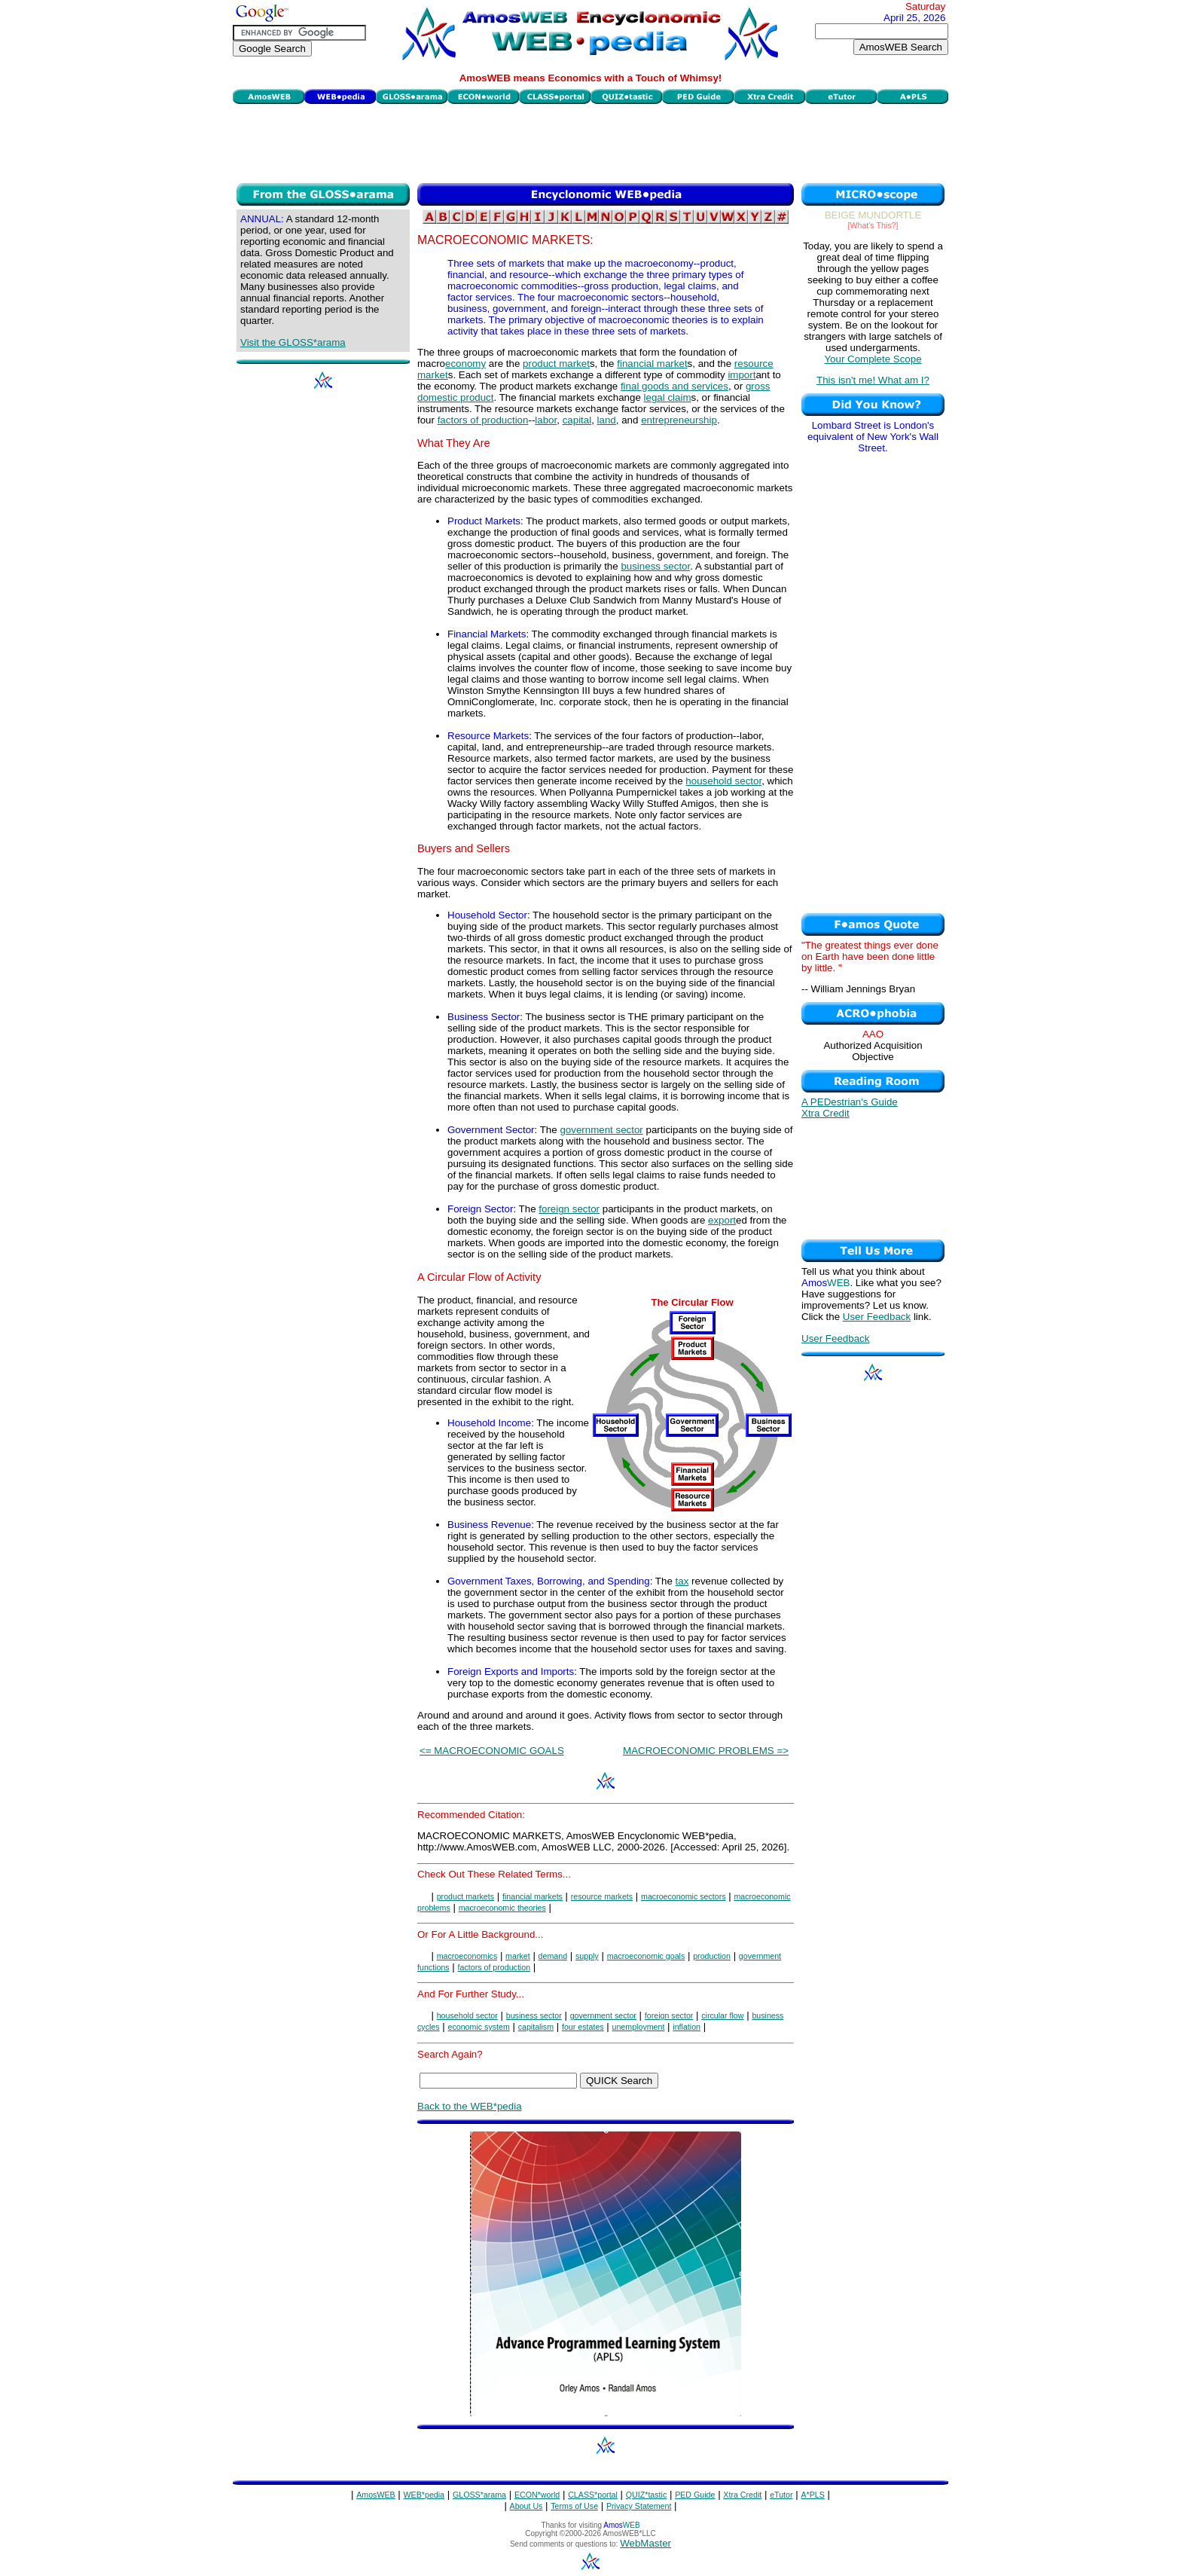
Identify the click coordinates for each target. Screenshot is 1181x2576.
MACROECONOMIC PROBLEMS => (706, 1750)
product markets (465, 1896)
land (606, 420)
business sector (655, 566)
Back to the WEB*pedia (469, 2106)
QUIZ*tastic (646, 2494)
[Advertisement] (590, 142)
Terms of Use (574, 2505)
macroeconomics (467, 1955)
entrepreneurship (679, 420)
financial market (652, 363)
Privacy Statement (638, 2505)
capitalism (536, 2026)
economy (465, 363)
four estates (583, 2026)
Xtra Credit (825, 1113)
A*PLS (812, 2494)
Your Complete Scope (872, 359)
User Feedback (877, 1316)
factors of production (483, 420)
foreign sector (569, 1209)
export (722, 1220)
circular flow (722, 2015)
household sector (723, 781)
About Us (526, 2505)
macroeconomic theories (502, 1907)
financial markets (532, 1896)
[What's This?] (873, 225)
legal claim (667, 397)
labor (546, 420)
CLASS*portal (593, 2494)
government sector (601, 1129)
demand (553, 1955)
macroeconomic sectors (683, 1896)
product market (556, 363)
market (517, 1955)
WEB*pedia (424, 2494)
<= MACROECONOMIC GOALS (492, 1750)
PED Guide (695, 2494)
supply (587, 1955)
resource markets (602, 1896)
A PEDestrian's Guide (849, 1102)
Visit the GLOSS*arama (293, 342)
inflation (686, 2026)
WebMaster (645, 2543)
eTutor (781, 2494)
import (741, 374)
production (712, 1955)
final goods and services (674, 386)
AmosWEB (375, 2494)
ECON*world (537, 2494)
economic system (478, 2026)
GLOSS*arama (479, 2494)
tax (682, 1581)
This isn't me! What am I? (872, 380)
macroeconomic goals (646, 1955)
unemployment (638, 2026)
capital (577, 420)
